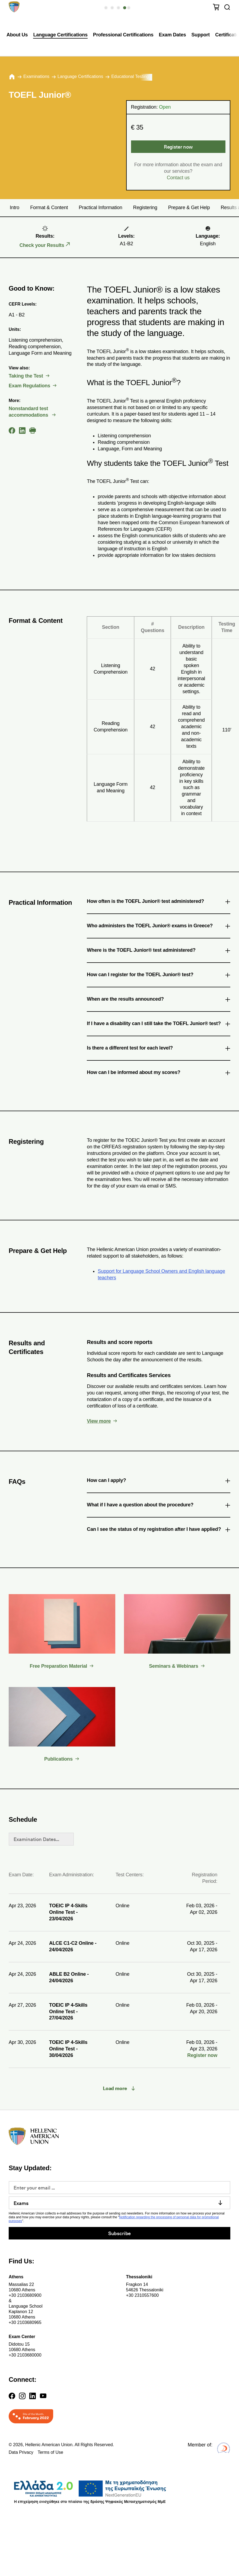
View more (99, 1421)
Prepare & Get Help (189, 207)
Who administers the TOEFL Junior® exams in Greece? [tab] (158, 927)
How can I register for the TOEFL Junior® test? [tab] (158, 976)
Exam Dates (172, 34)
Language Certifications (60, 34)
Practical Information (100, 207)
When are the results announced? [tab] (158, 1000)
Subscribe (119, 2233)
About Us (17, 34)
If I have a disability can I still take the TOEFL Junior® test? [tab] (158, 1024)
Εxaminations (36, 76)
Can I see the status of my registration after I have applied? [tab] (158, 1530)
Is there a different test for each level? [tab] (158, 1049)
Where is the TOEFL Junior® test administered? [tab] (158, 951)
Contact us (178, 177)
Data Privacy (21, 2452)
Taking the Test (26, 376)
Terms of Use (50, 2452)
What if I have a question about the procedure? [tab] (158, 1506)
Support (201, 34)
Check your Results (42, 245)
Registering (145, 207)
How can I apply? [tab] (158, 1481)
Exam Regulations (29, 385)
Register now (178, 146)
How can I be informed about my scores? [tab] (158, 1073)
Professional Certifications (123, 34)
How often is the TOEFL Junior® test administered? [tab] (158, 902)
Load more (115, 2088)
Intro (14, 207)
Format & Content (49, 207)
